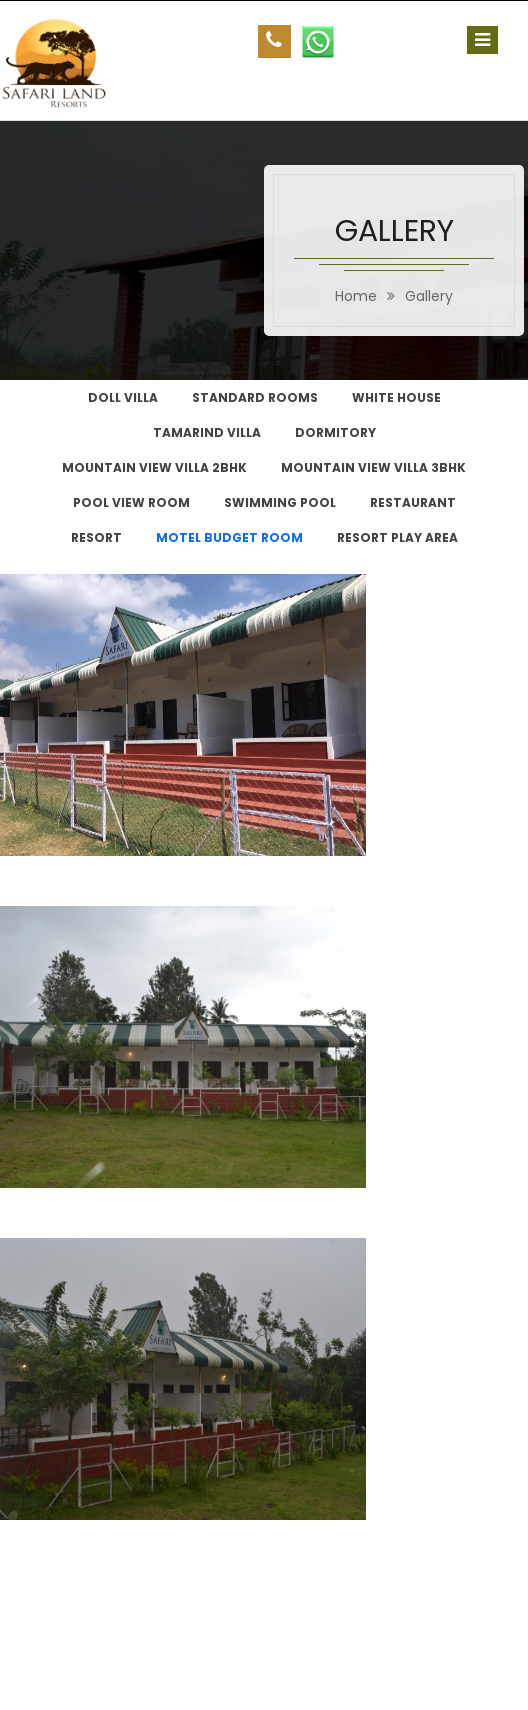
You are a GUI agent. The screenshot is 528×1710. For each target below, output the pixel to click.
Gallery (429, 296)
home (356, 296)
